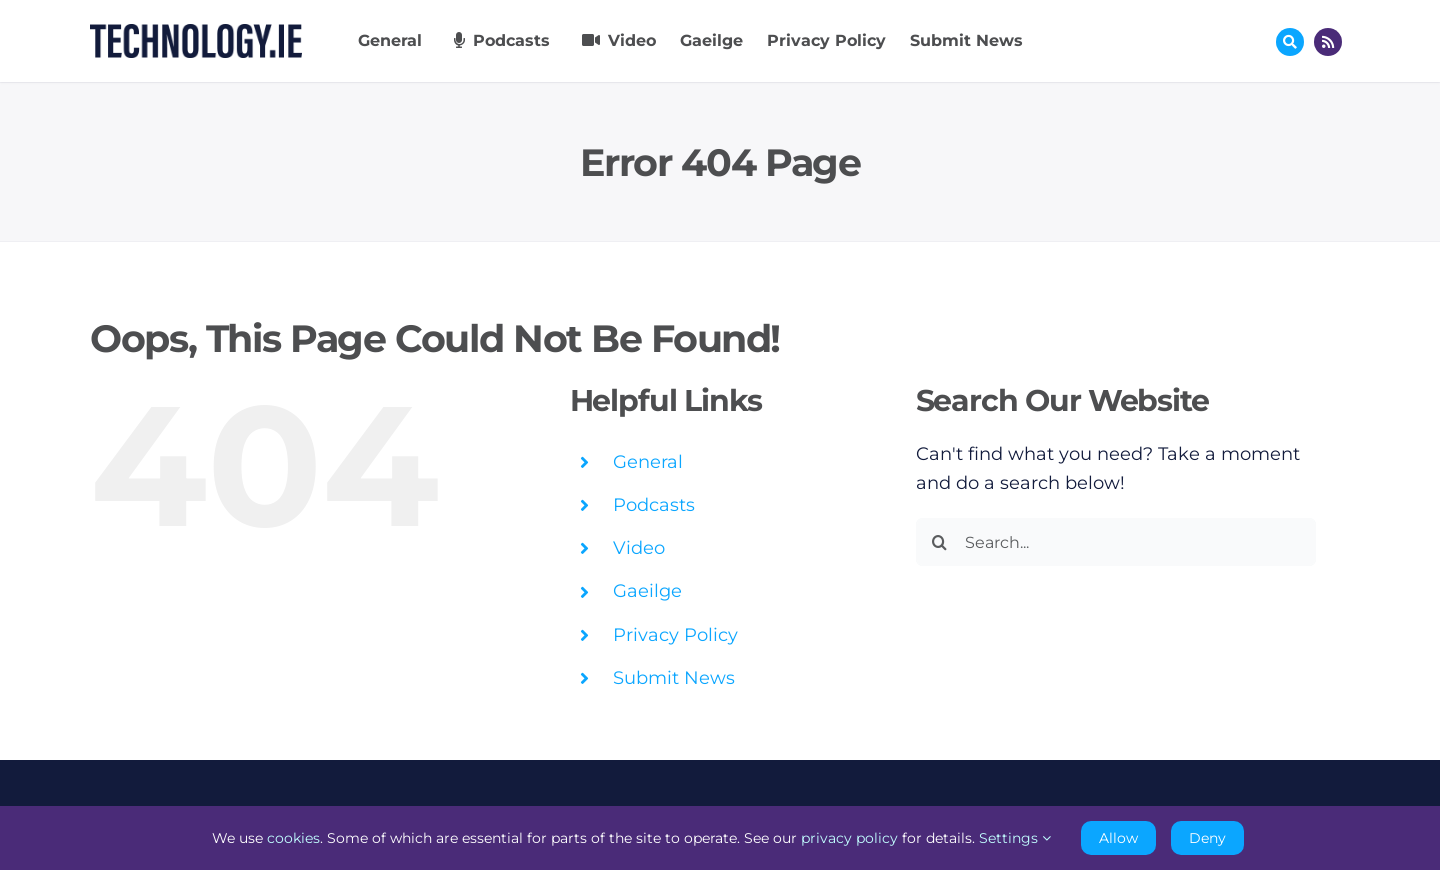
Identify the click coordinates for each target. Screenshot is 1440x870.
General (648, 462)
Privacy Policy (675, 635)
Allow (1118, 838)
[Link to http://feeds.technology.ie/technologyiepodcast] (1328, 42)
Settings (1015, 838)
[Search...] (1116, 542)
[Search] (940, 542)
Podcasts (654, 505)
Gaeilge (647, 591)
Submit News (674, 678)
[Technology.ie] (196, 33)
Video (639, 548)
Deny (1207, 838)
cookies (293, 838)
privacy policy (849, 838)
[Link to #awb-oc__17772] (1290, 42)
